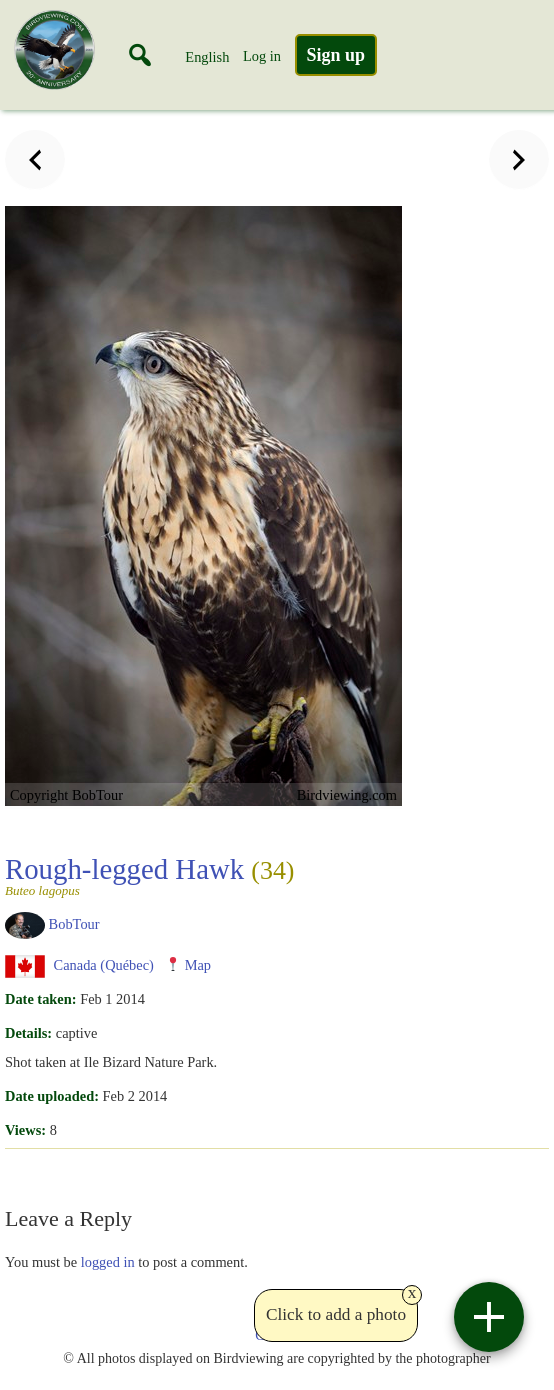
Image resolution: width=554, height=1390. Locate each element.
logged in (108, 1262)
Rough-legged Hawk (150, 875)
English (207, 57)
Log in (262, 56)
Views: (25, 1130)
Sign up (336, 55)
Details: (28, 1033)
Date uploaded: (52, 1096)
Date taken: (41, 999)
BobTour (74, 924)
